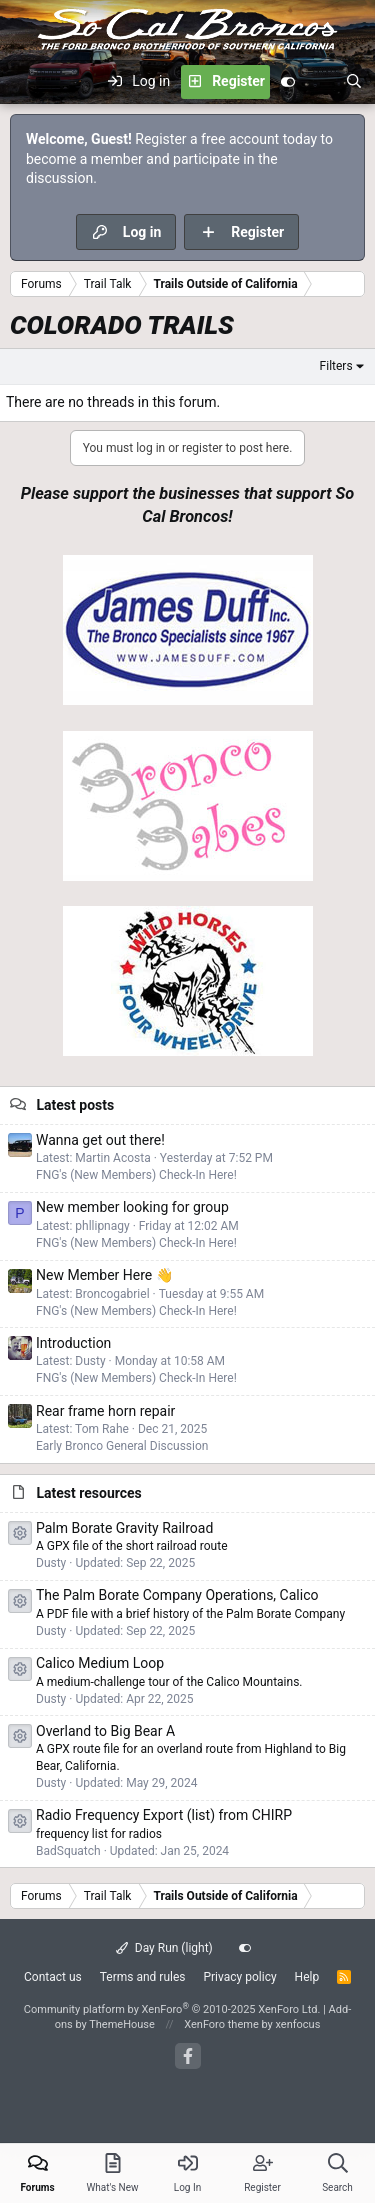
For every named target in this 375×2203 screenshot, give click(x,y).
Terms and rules (143, 1977)
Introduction (73, 1343)
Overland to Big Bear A (105, 1731)
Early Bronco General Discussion (122, 1446)
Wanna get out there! (100, 1140)
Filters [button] (336, 366)
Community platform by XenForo (172, 2009)
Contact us (53, 1977)
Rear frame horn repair (105, 1411)
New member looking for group (132, 1207)
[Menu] (26, 82)
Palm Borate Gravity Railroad (124, 1528)
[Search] (354, 82)
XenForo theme (221, 2024)
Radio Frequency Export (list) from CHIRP (164, 1815)
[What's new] (320, 82)
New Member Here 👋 (104, 1275)
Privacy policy (239, 1977)
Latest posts (75, 1105)
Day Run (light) (164, 1948)
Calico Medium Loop (100, 1663)
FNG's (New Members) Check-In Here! (136, 1175)
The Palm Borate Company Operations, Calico (177, 1595)
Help (307, 1977)
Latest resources (88, 1493)
